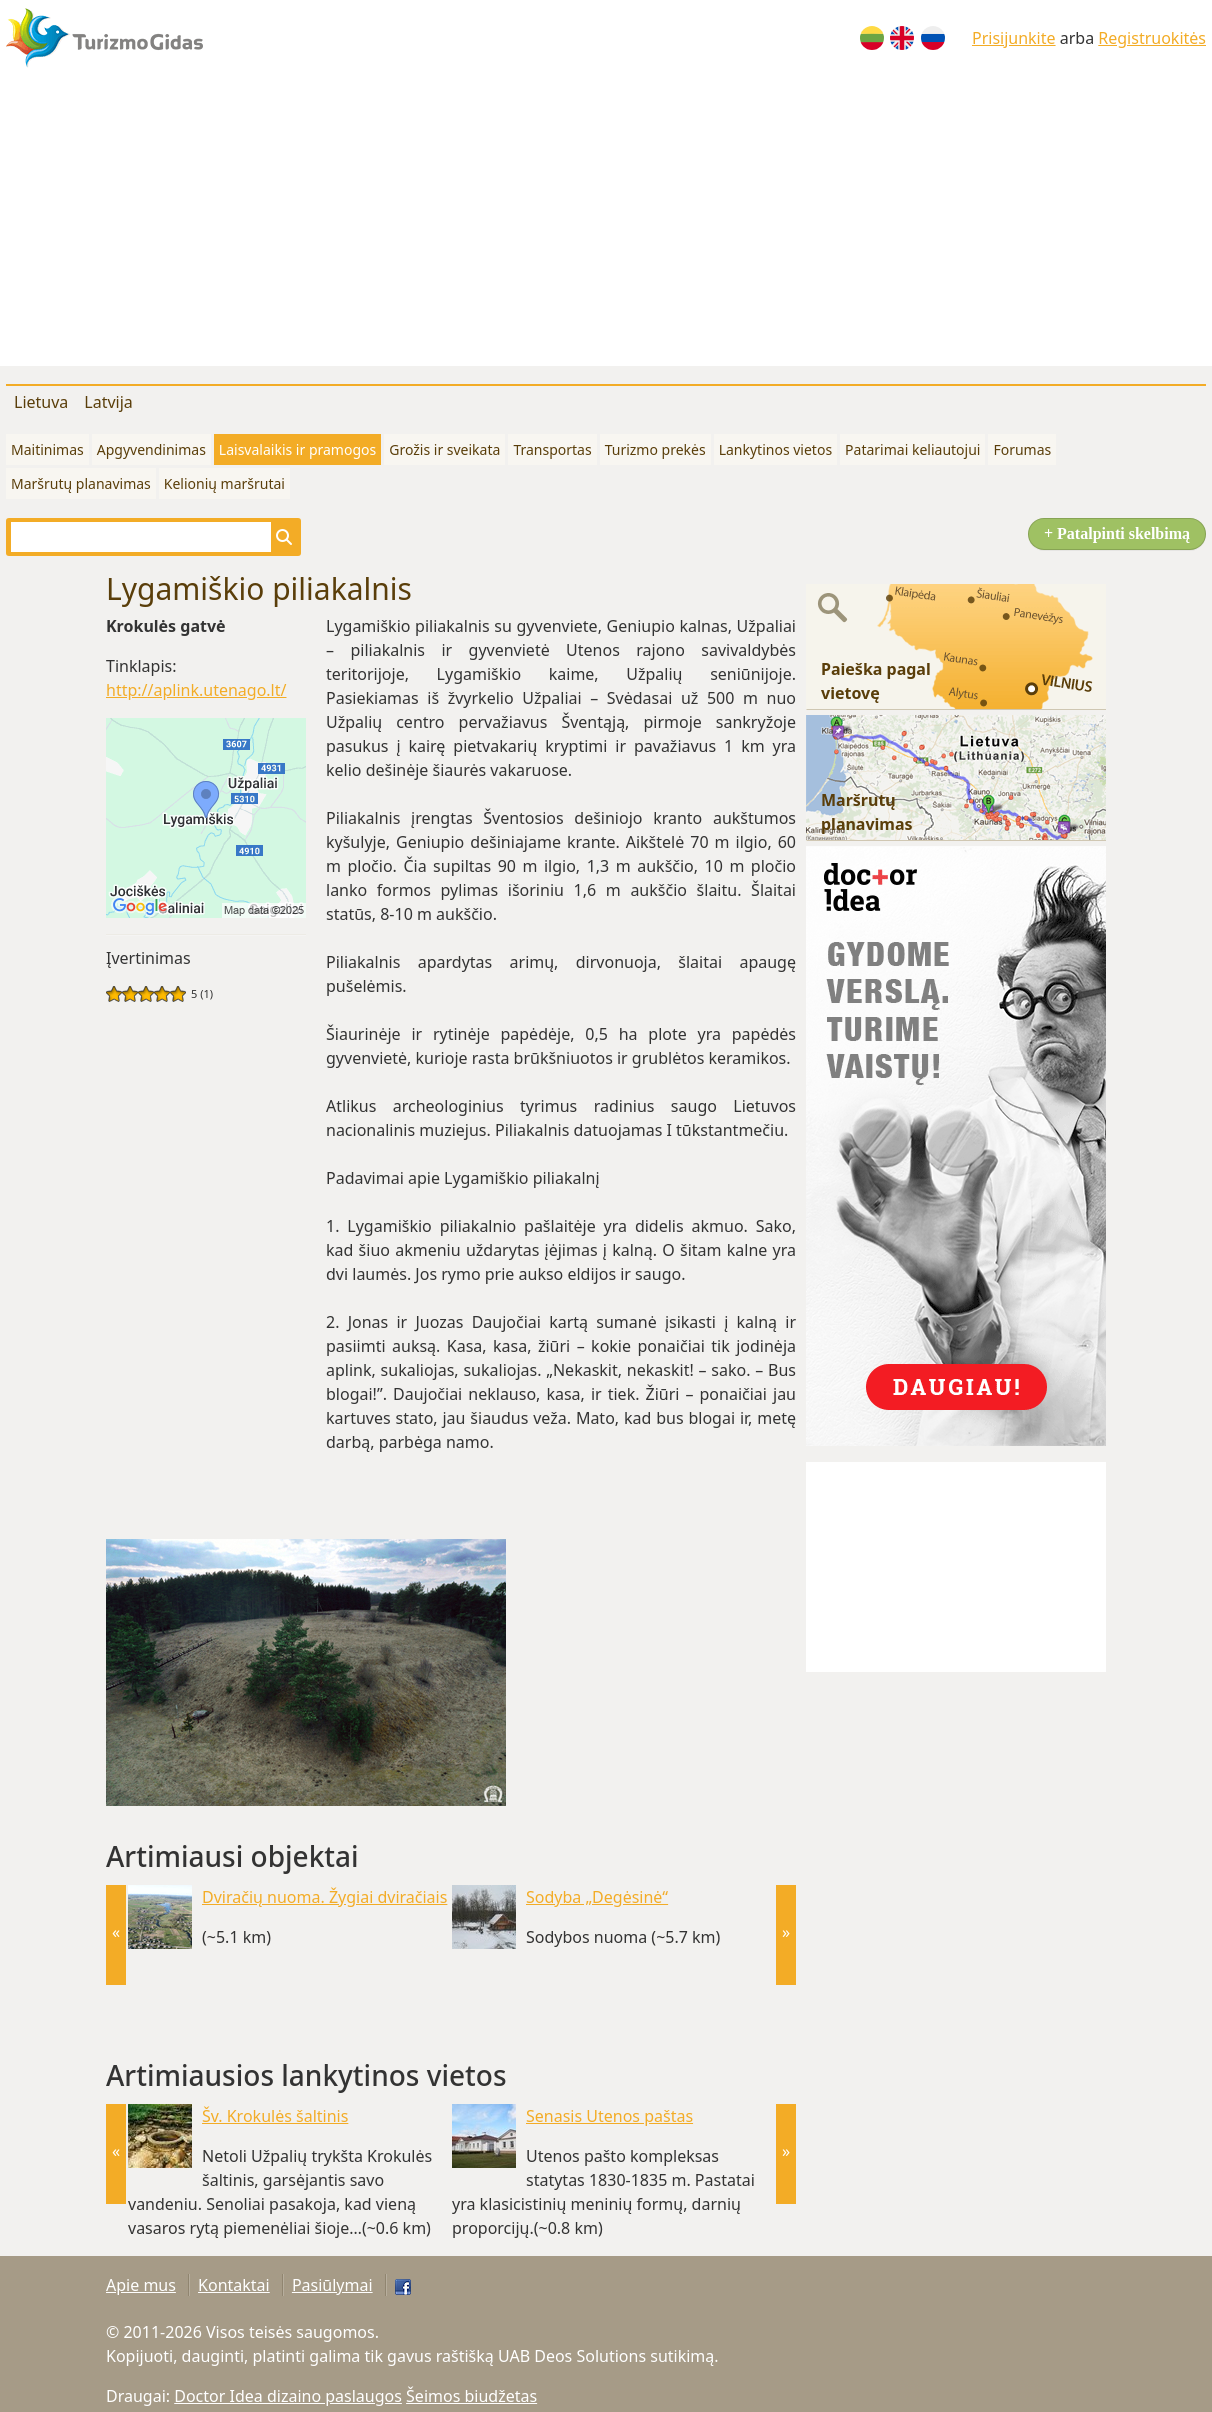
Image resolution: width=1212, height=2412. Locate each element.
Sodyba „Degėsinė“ (597, 1897)
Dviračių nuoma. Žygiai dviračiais (324, 1897)
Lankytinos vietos (775, 449)
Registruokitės (1152, 38)
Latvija (108, 402)
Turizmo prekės (655, 449)
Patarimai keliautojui (912, 449)
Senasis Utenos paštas (609, 2116)
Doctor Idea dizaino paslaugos (288, 2396)
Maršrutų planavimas (81, 483)
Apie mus (141, 2285)
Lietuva (41, 402)
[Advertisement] (606, 226)
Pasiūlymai (332, 2285)
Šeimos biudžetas (471, 2396)
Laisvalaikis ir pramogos (297, 449)
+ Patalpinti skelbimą (1117, 533)
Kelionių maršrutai (224, 483)
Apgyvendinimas (151, 449)
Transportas (552, 449)
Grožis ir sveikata (444, 449)
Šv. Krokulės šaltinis (275, 2116)
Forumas (1022, 449)
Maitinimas (47, 449)
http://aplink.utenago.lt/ (196, 690)
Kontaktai (234, 2285)
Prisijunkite (1014, 38)
